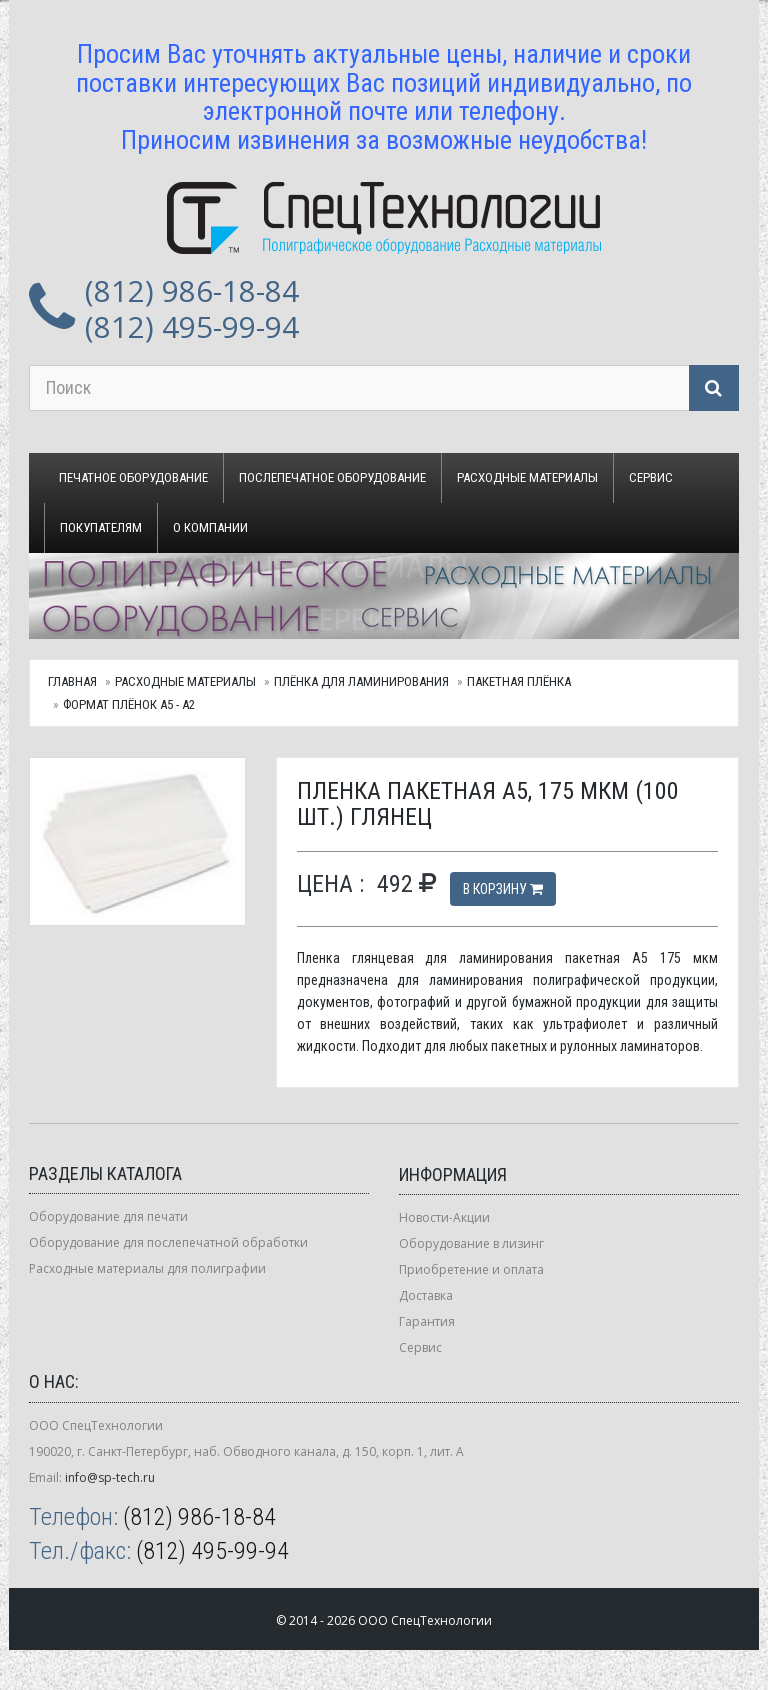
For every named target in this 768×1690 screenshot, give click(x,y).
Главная (72, 681)
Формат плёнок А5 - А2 (129, 704)
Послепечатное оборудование (332, 477)
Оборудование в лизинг (471, 1243)
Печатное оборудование (133, 477)
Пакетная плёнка (519, 681)
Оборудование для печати (108, 1216)
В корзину (503, 889)
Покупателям (101, 527)
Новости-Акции (444, 1217)
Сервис (651, 477)
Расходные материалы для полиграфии (147, 1268)
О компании (210, 527)
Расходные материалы (527, 477)
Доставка (426, 1295)
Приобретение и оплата (471, 1269)
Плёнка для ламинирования (361, 681)
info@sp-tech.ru (110, 1477)
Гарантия (427, 1321)
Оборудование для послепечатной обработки (168, 1242)
